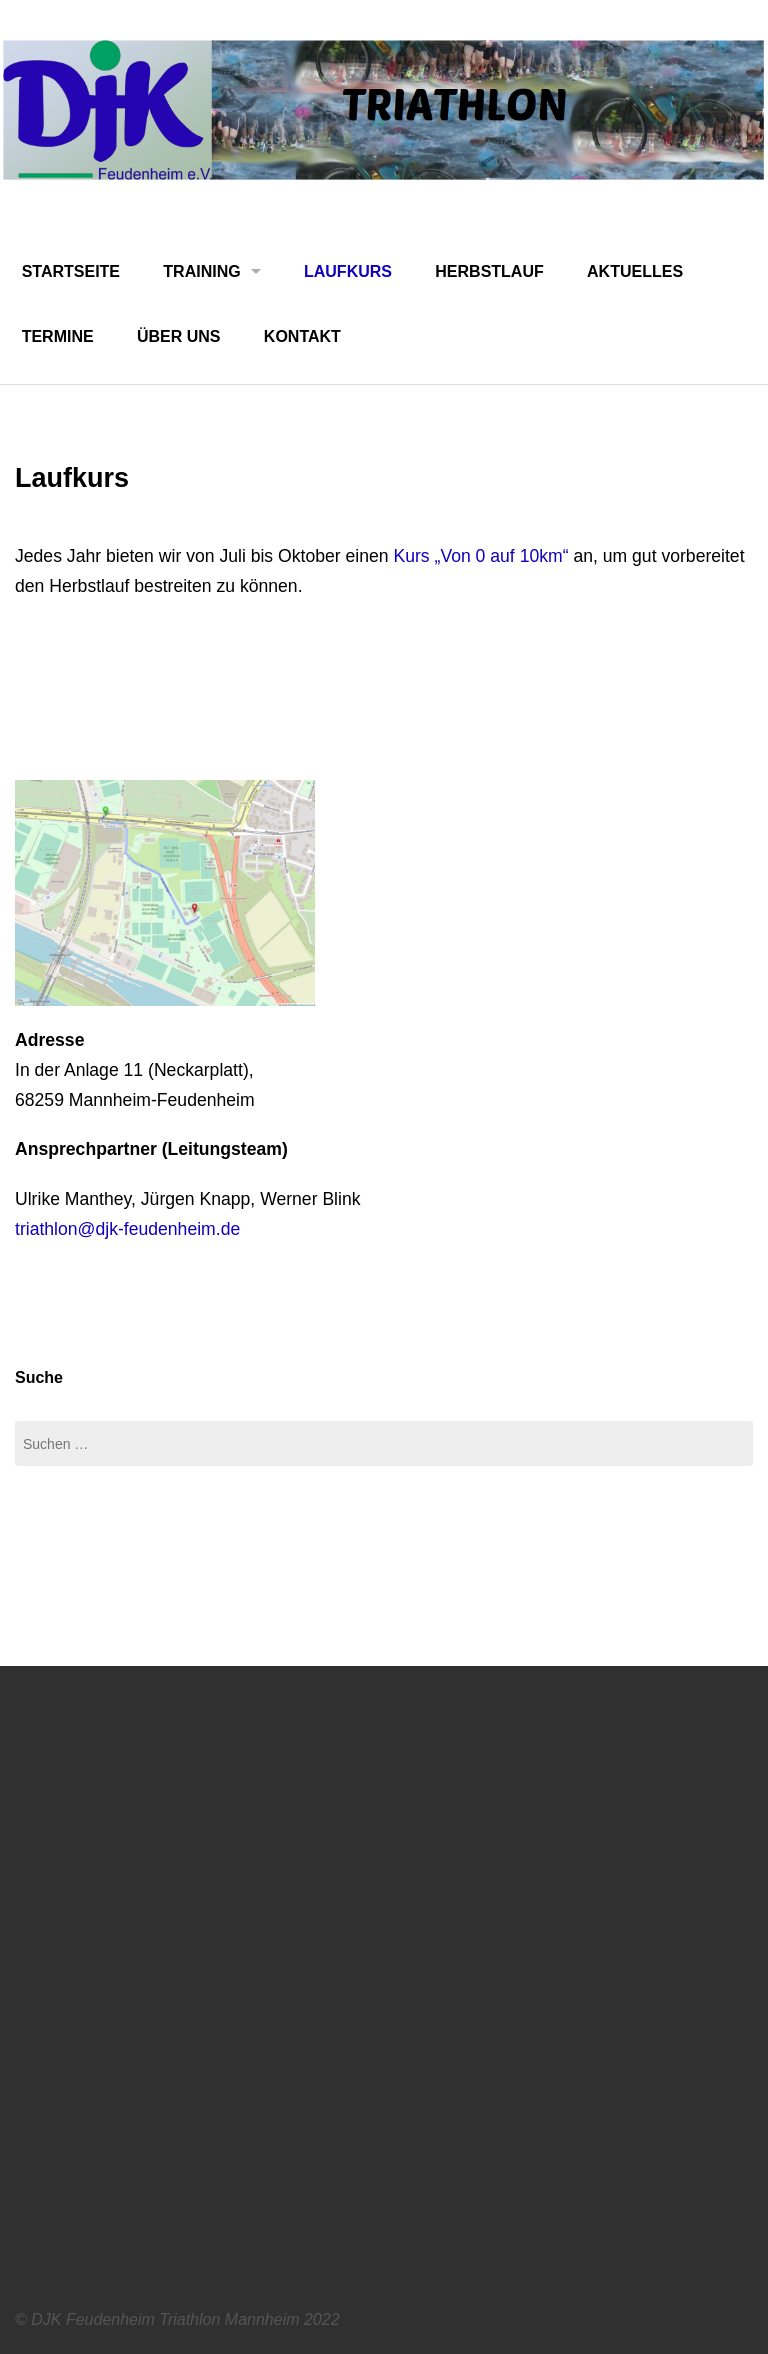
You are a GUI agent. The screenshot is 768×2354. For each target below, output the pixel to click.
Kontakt (302, 336)
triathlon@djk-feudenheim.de (127, 1229)
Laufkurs (348, 271)
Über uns (179, 336)
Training (201, 271)
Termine (58, 336)
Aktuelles (635, 271)
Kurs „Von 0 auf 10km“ (480, 556)
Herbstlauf (489, 271)
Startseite (71, 271)
